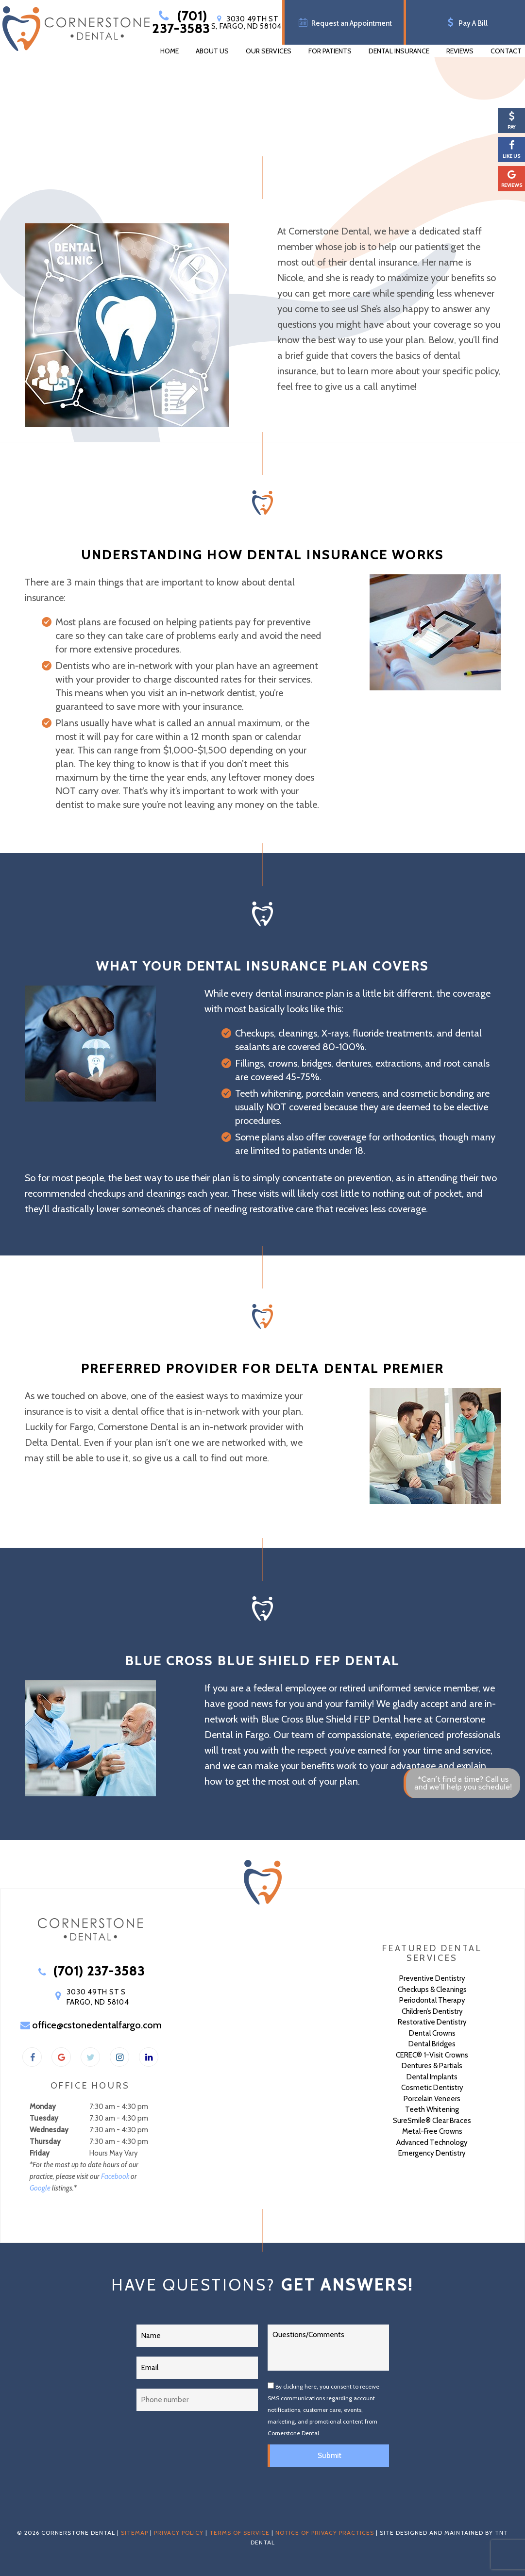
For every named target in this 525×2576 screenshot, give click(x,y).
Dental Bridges (432, 2044)
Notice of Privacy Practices (324, 2532)
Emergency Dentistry (432, 2153)
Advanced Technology (432, 2142)
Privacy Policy (178, 2532)
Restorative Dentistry (432, 2022)
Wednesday (49, 2129)
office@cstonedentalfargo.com (90, 2025)
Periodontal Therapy (432, 2000)
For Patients (330, 51)
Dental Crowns (432, 2033)
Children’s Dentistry (432, 2011)
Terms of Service (239, 2532)
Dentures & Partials (432, 2065)
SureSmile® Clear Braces (432, 2120)
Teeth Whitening (432, 2109)
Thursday (45, 2141)
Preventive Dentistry (432, 1978)
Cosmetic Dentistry (432, 2087)
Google (40, 2188)
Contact (506, 51)
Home (169, 51)
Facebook (115, 2176)
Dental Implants (431, 2077)
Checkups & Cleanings (432, 1989)
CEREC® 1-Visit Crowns (432, 2055)
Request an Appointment (344, 22)
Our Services (268, 51)
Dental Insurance (399, 51)
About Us (212, 51)
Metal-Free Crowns (432, 2131)
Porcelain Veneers (432, 2098)
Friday (40, 2153)
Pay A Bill (465, 22)
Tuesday (44, 2118)
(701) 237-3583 (181, 22)
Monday (43, 2106)
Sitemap (134, 2532)
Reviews (460, 51)
